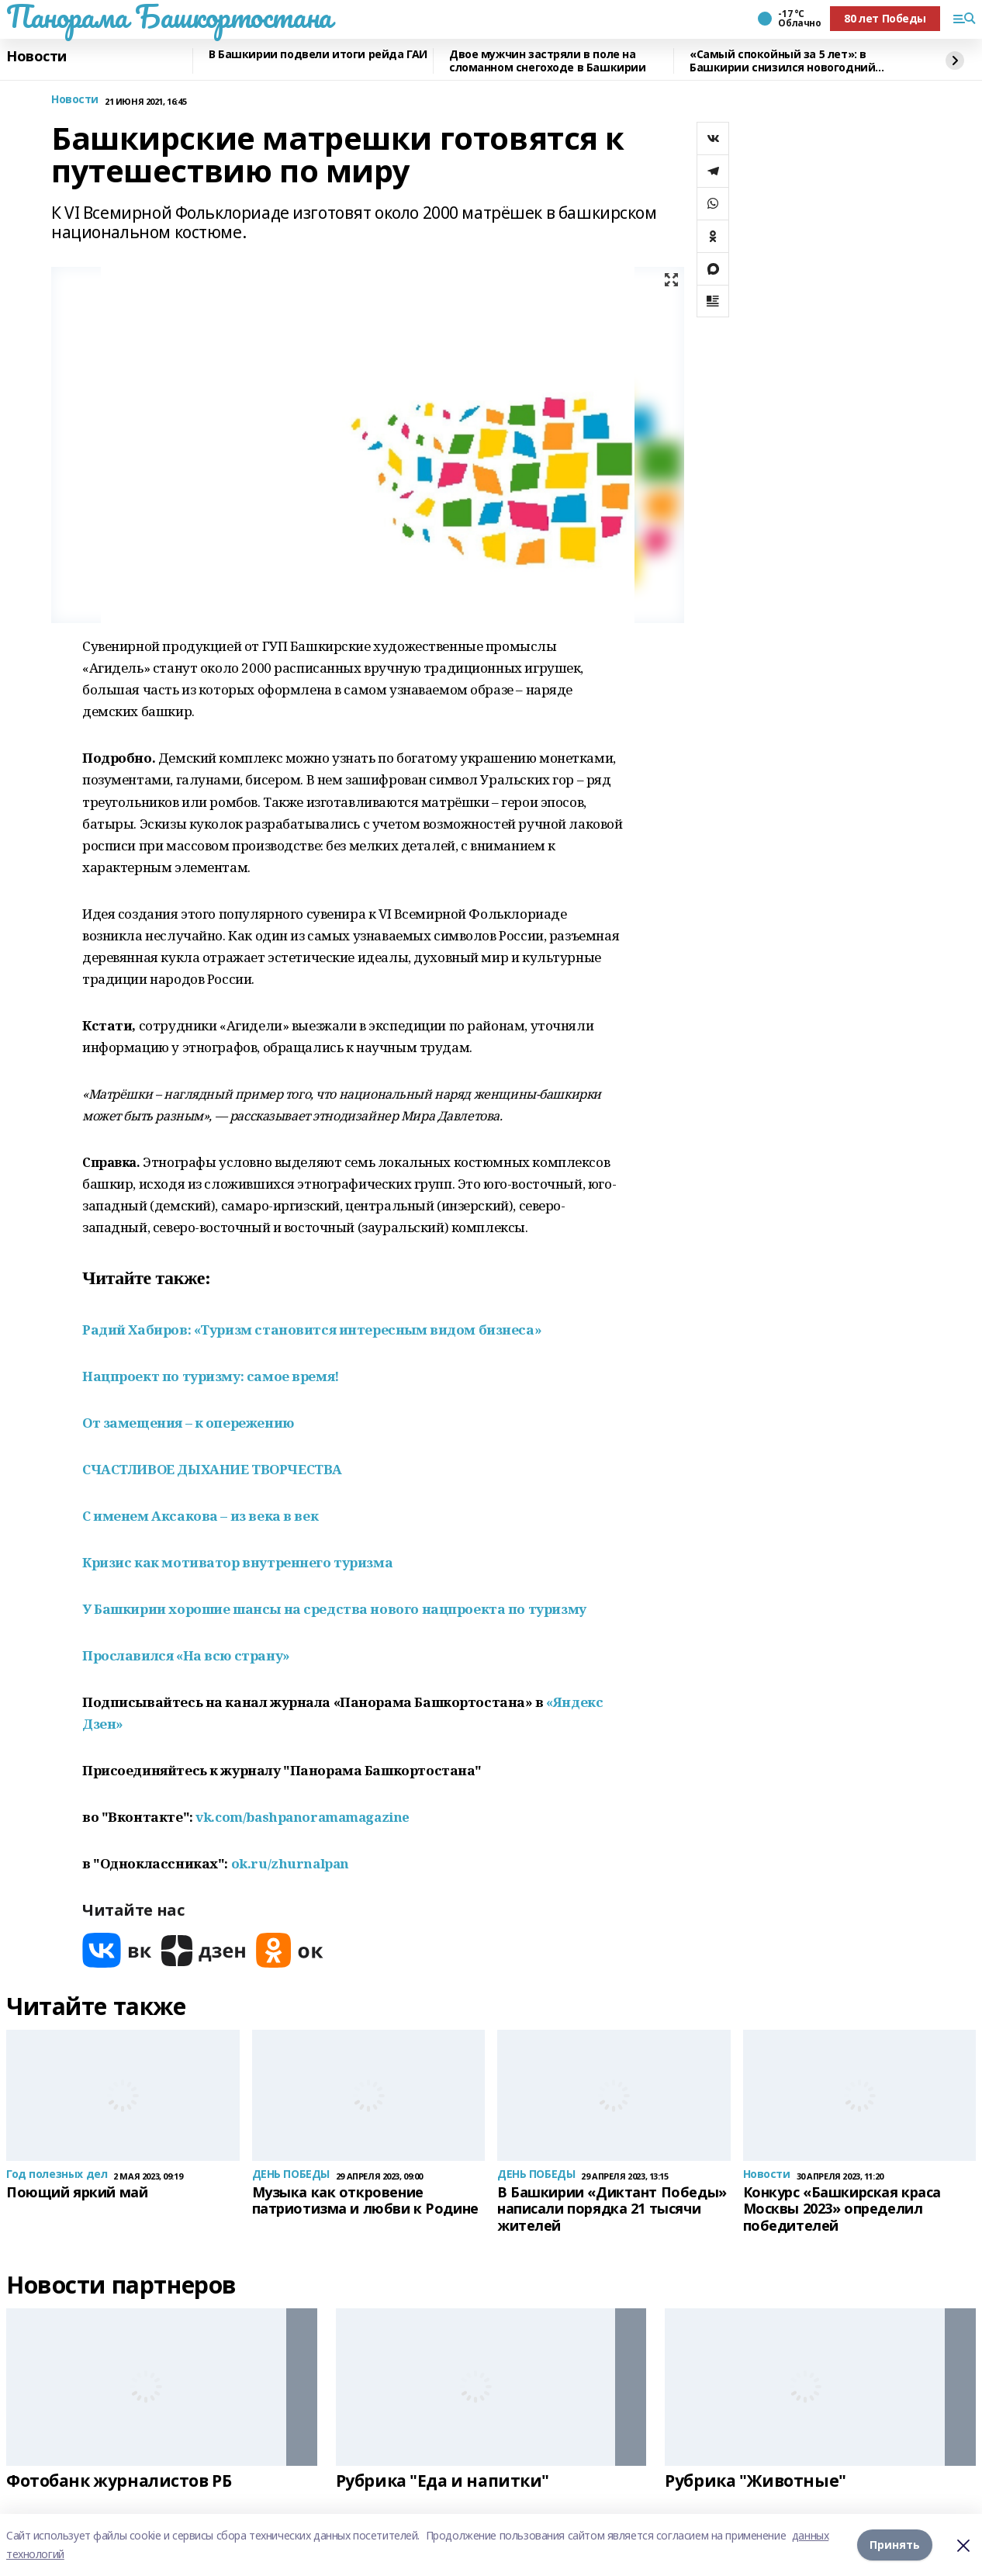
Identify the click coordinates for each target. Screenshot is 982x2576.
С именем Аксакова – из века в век (200, 1516)
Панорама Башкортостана (169, 16)
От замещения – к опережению (188, 1423)
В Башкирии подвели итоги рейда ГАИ (318, 54)
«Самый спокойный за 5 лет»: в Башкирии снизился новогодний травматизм (782, 61)
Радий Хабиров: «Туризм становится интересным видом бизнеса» (311, 1329)
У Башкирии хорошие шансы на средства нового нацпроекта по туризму (334, 1609)
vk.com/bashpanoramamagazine (302, 1817)
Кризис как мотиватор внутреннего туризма (237, 1562)
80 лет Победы (885, 18)
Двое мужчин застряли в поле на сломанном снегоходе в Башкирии (547, 61)
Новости (36, 56)
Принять (895, 2544)
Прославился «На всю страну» (186, 1655)
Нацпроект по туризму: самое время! (210, 1376)
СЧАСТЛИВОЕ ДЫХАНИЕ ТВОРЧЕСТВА (212, 1469)
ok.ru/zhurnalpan (290, 1863)
